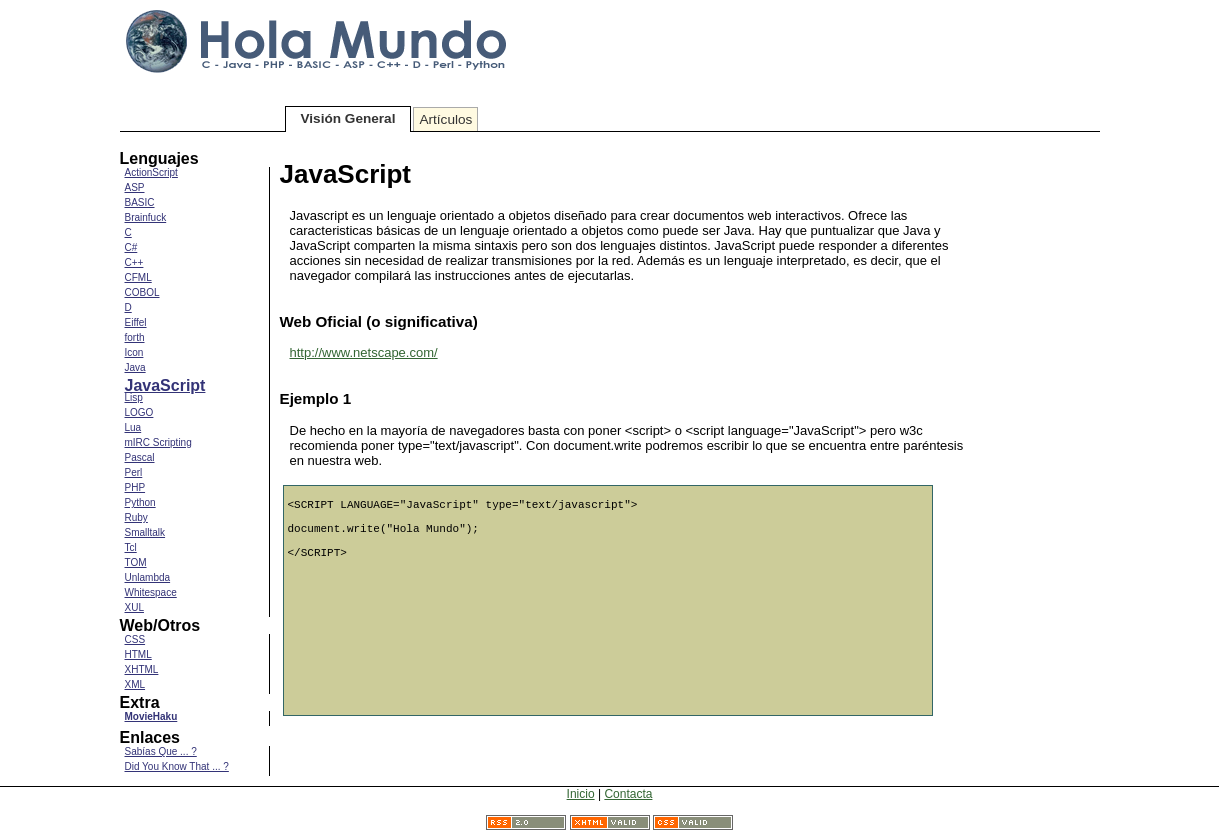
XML (135, 684)
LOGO (139, 412)
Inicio (581, 794)
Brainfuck (146, 217)
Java (135, 367)
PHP (135, 487)
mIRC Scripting (158, 442)
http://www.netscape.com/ (364, 352)
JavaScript (165, 385)
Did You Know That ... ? (177, 766)
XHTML (142, 669)
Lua (133, 427)
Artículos (445, 119)
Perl (134, 472)
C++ (134, 262)
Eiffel (136, 322)
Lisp (134, 397)
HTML (138, 654)
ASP (135, 187)
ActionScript (151, 172)
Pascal (140, 457)
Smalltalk (145, 532)
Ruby (136, 517)
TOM (136, 562)
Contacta (628, 794)
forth (135, 337)
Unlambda (148, 577)
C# (131, 247)
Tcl (131, 547)
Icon (134, 352)
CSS (135, 639)
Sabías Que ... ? (161, 751)
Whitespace (151, 592)
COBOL (142, 292)
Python (140, 502)
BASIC (140, 202)
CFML (138, 277)
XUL (134, 607)
